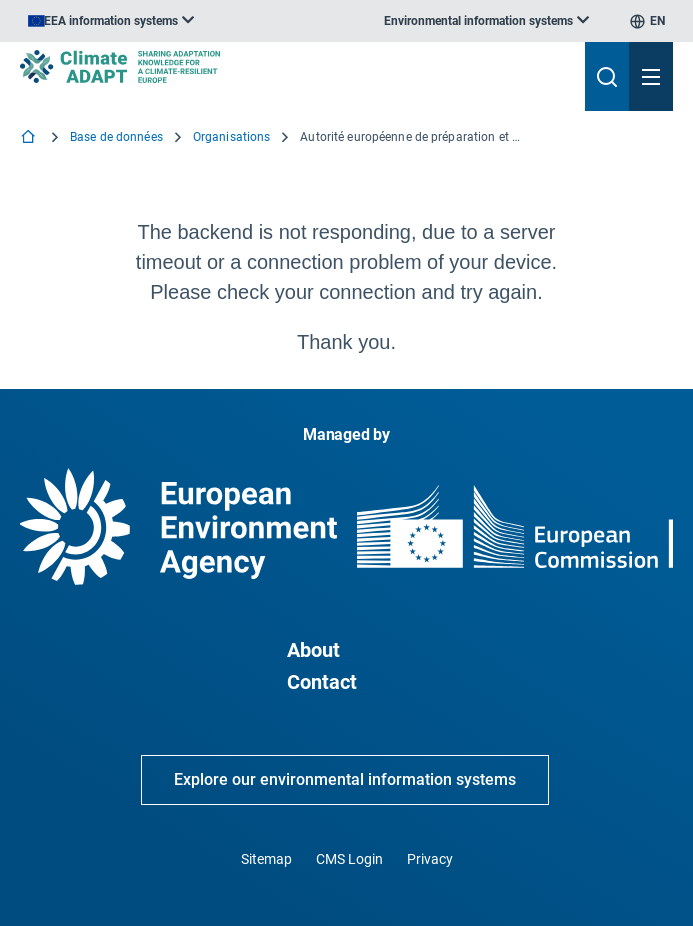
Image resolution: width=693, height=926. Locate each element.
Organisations (232, 137)
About (313, 650)
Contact (322, 682)
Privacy (430, 859)
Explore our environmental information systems (345, 779)
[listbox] (111, 21)
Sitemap (266, 859)
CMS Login (349, 859)
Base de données (116, 137)
